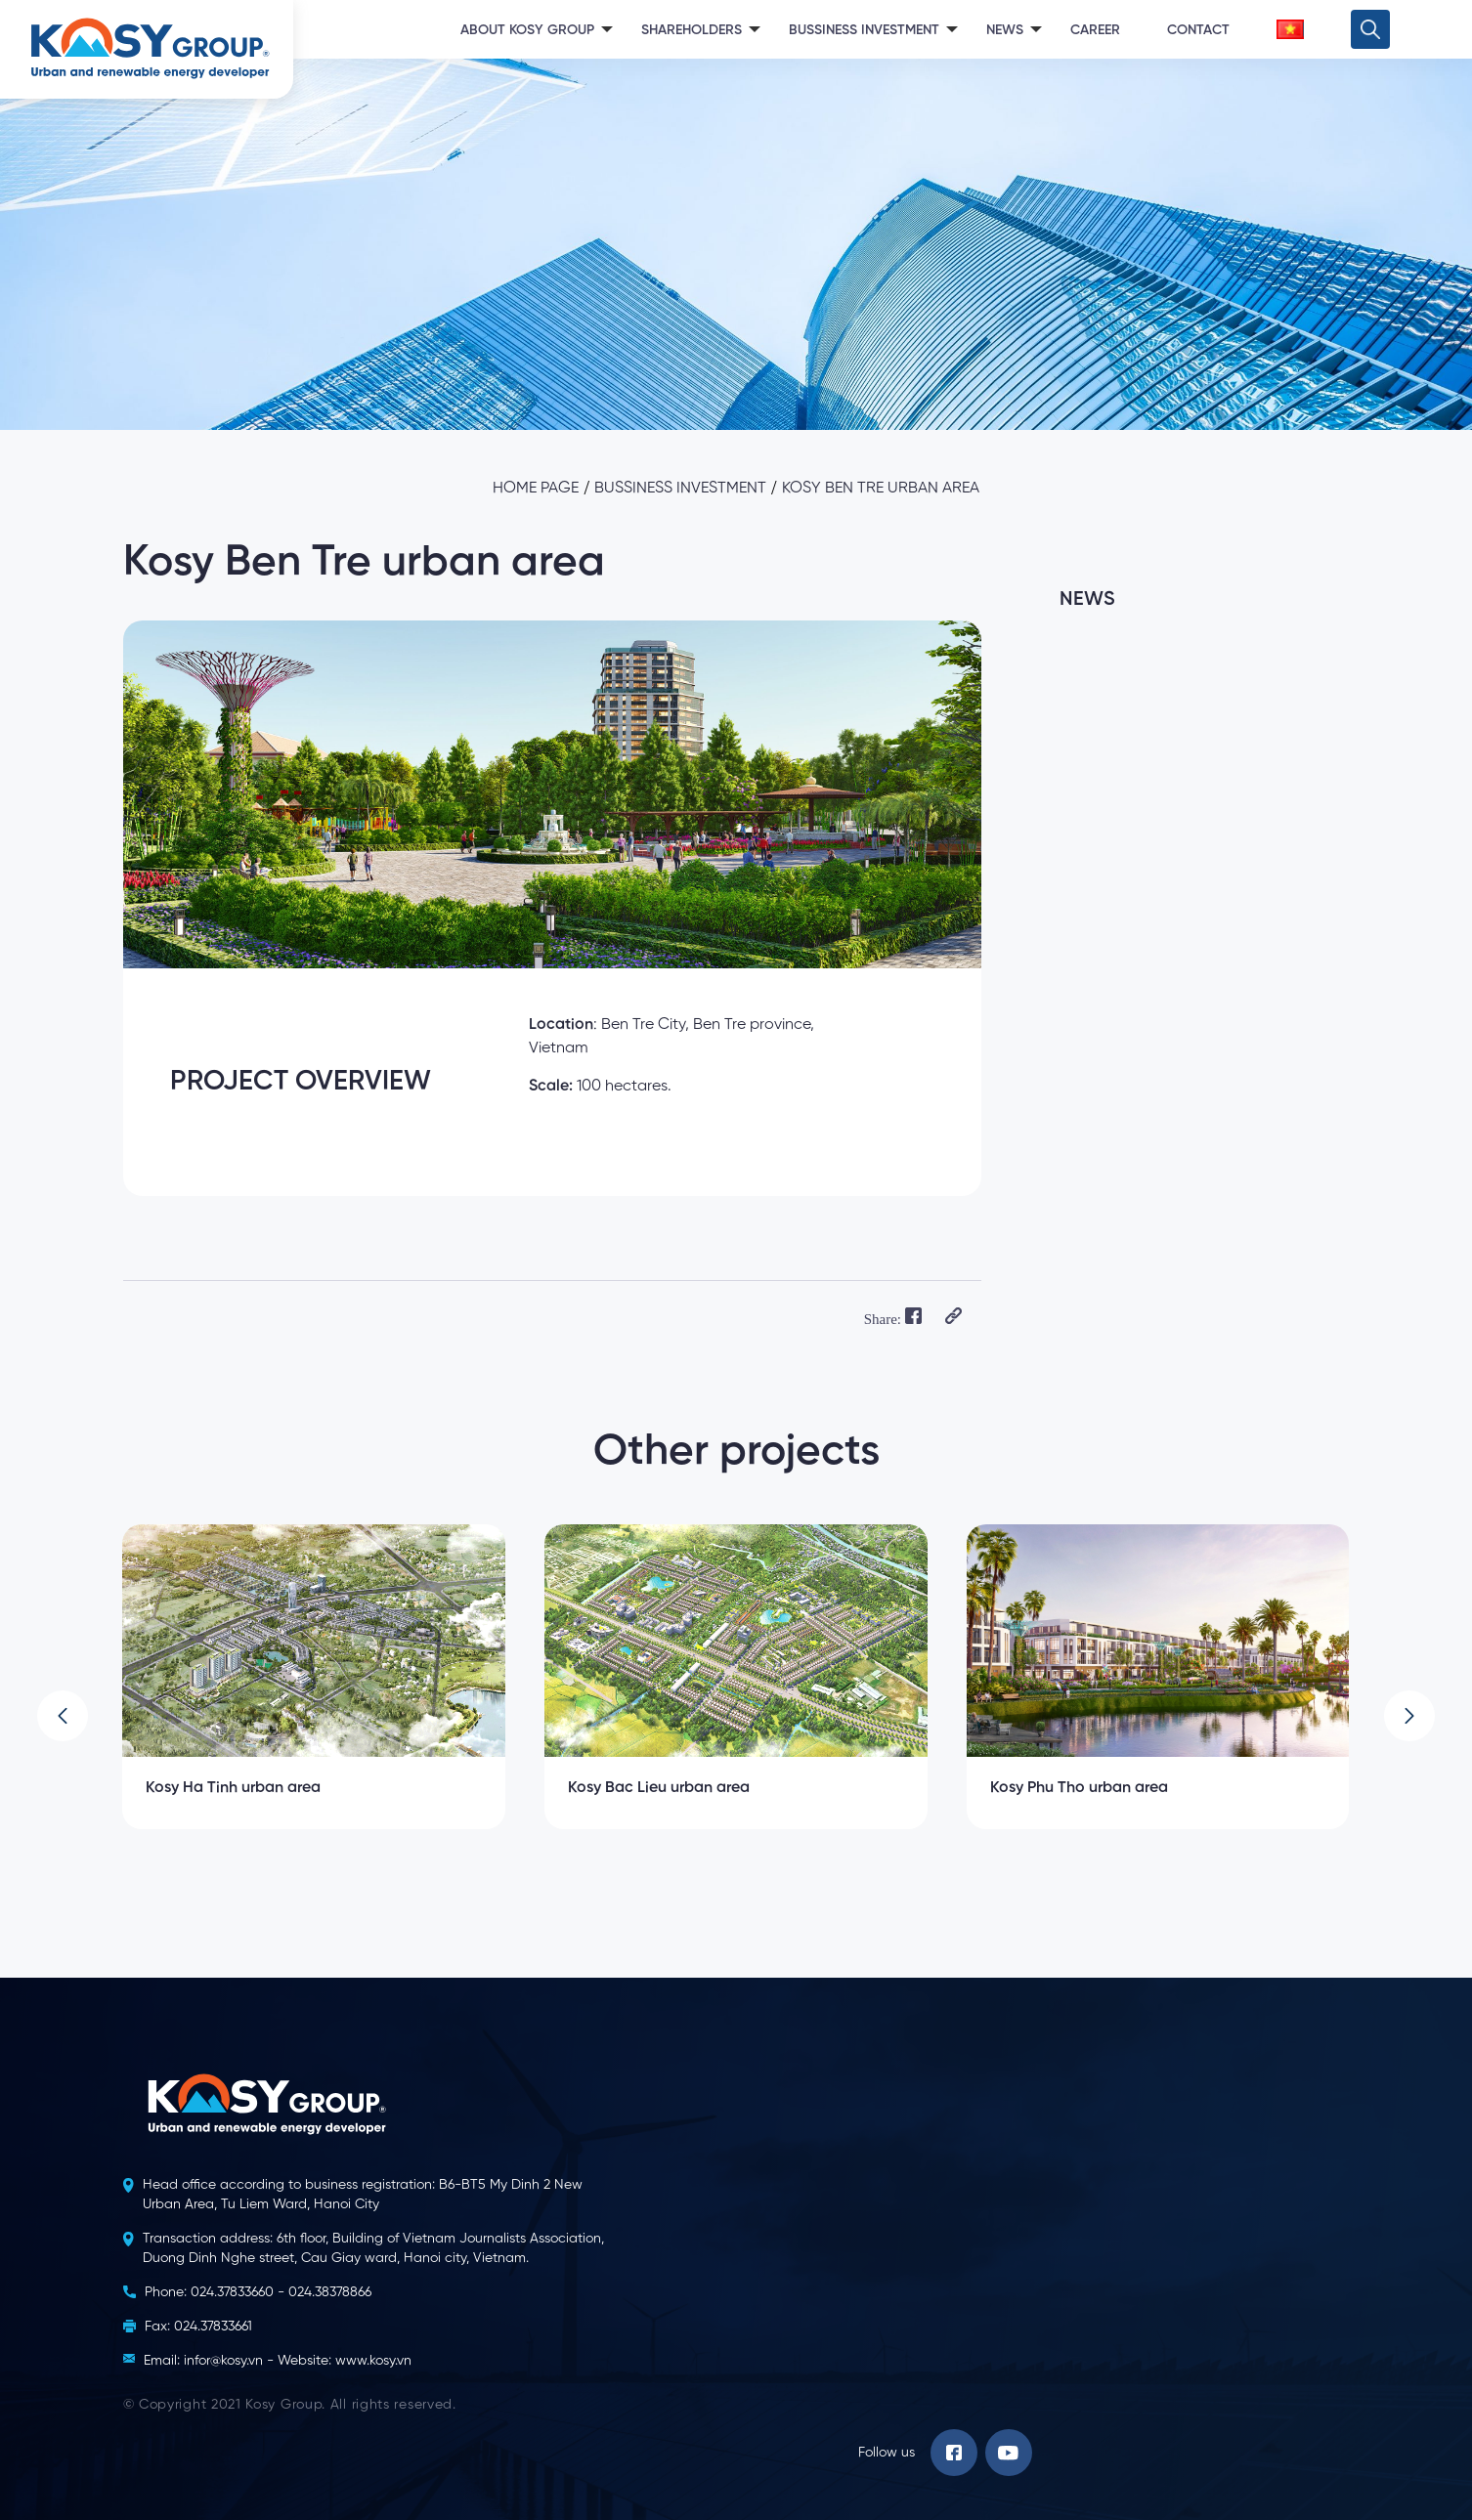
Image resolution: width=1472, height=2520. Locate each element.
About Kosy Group (527, 30)
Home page (536, 488)
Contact (1198, 30)
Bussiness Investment (864, 30)
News (1004, 30)
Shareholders (691, 30)
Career (1095, 30)
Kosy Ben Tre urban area (880, 488)
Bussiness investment (680, 488)
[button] (62, 1715)
